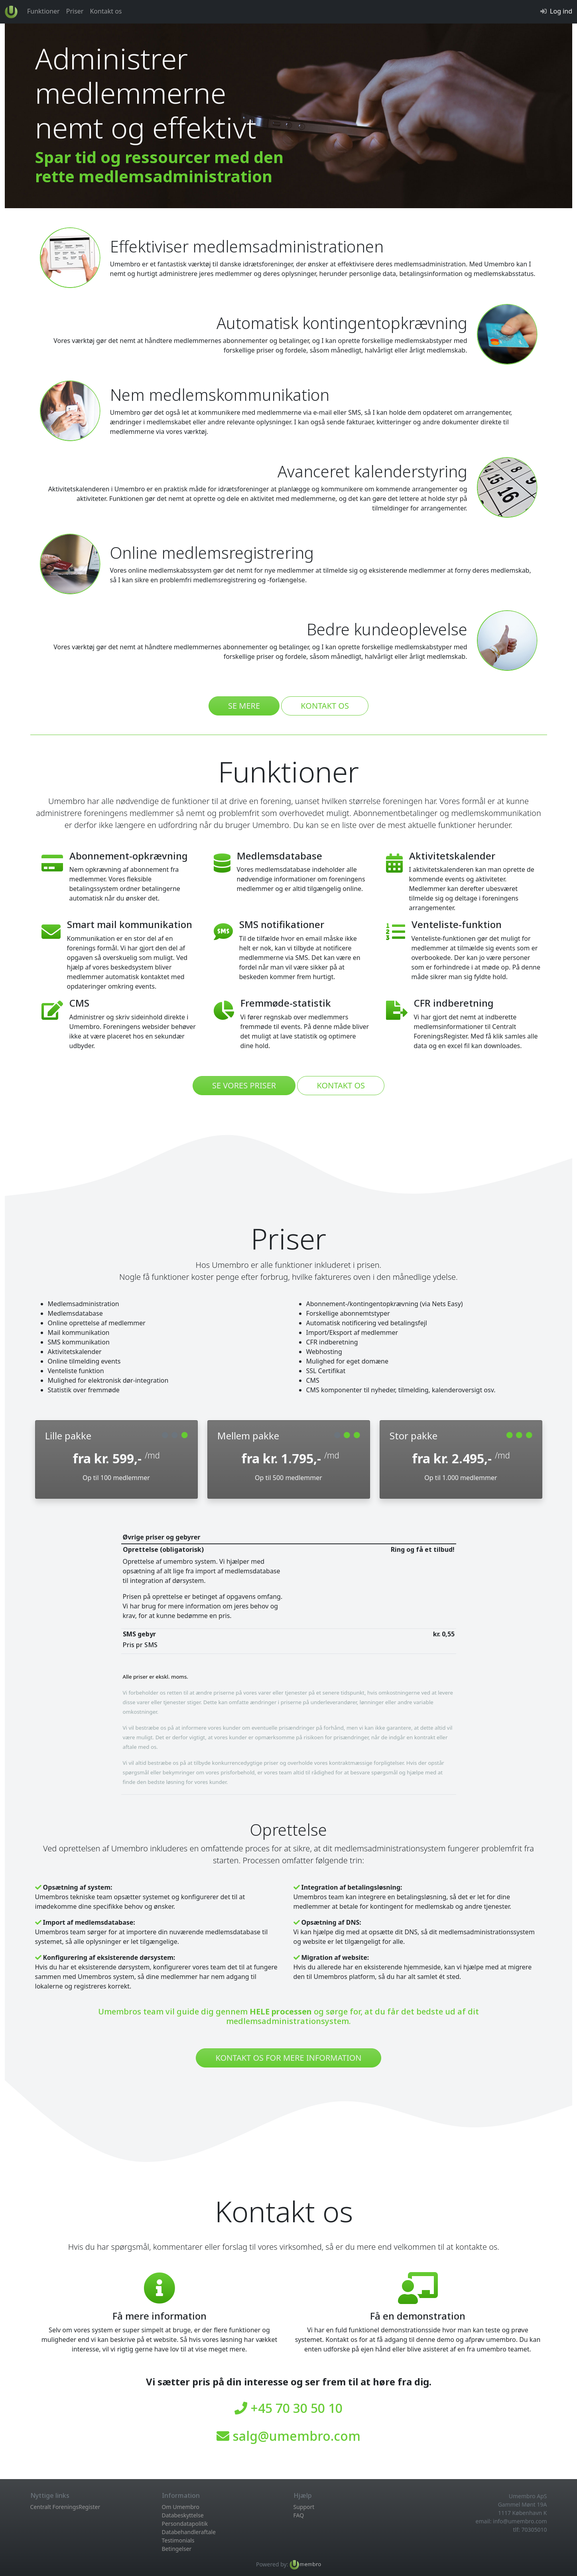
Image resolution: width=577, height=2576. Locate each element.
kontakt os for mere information (288, 2057)
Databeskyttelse (183, 2515)
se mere (244, 705)
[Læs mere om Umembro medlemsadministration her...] (305, 2564)
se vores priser (244, 1085)
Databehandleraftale (189, 2532)
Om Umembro (181, 2507)
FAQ (298, 2515)
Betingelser (177, 2548)
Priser (75, 11)
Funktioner (43, 11)
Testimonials (178, 2540)
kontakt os (325, 705)
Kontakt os (106, 11)
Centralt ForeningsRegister (65, 2507)
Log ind (561, 11)
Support (304, 2507)
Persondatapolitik (185, 2523)
